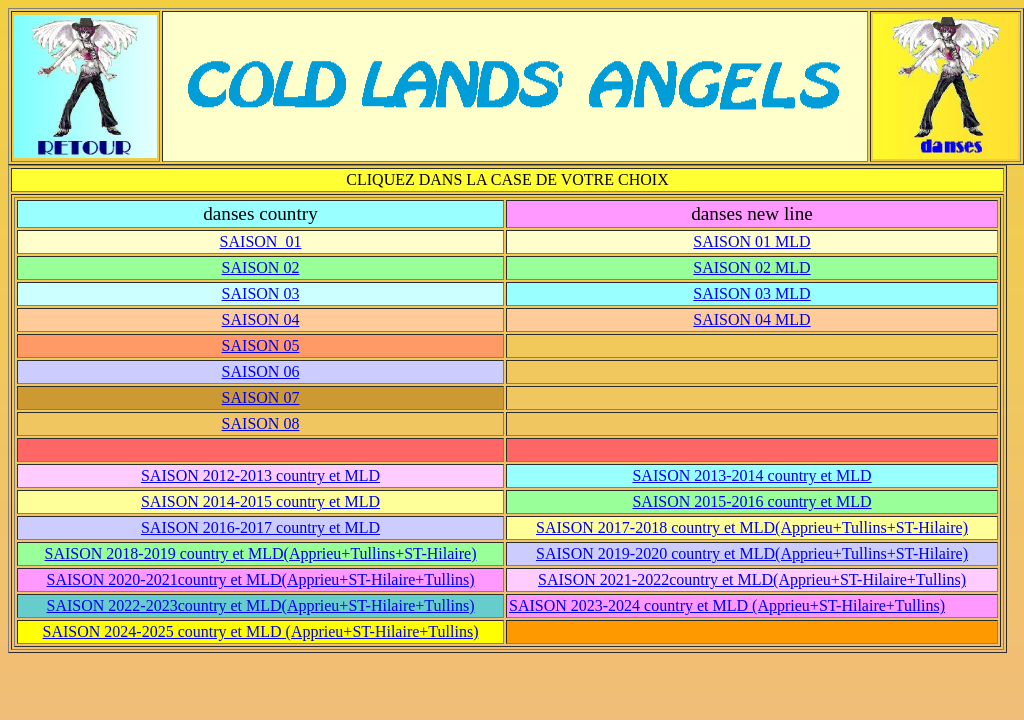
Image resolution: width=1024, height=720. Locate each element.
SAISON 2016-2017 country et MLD (260, 527)
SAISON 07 (261, 397)
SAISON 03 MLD (751, 293)
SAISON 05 (261, 345)
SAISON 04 (261, 319)
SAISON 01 (261, 241)
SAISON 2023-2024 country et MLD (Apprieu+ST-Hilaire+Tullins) (727, 605)
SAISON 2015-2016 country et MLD (751, 501)
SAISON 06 (261, 371)
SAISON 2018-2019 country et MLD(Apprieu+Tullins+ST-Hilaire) (261, 553)
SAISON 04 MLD (751, 319)
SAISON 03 (261, 293)
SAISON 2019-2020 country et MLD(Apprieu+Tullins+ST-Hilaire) (752, 553)
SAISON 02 (261, 267)
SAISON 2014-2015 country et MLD (260, 501)
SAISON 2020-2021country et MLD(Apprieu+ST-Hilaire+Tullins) (261, 579)
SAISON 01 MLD (751, 241)
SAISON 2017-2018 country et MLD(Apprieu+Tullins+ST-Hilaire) (752, 527)
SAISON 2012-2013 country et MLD (260, 475)
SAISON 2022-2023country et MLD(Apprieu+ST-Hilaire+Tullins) (261, 605)
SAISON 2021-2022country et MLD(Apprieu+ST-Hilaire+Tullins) (752, 579)
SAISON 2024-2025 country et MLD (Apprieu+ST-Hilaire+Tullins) (261, 631)
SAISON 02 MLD (751, 267)
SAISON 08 (261, 423)
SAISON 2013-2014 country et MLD (751, 475)
